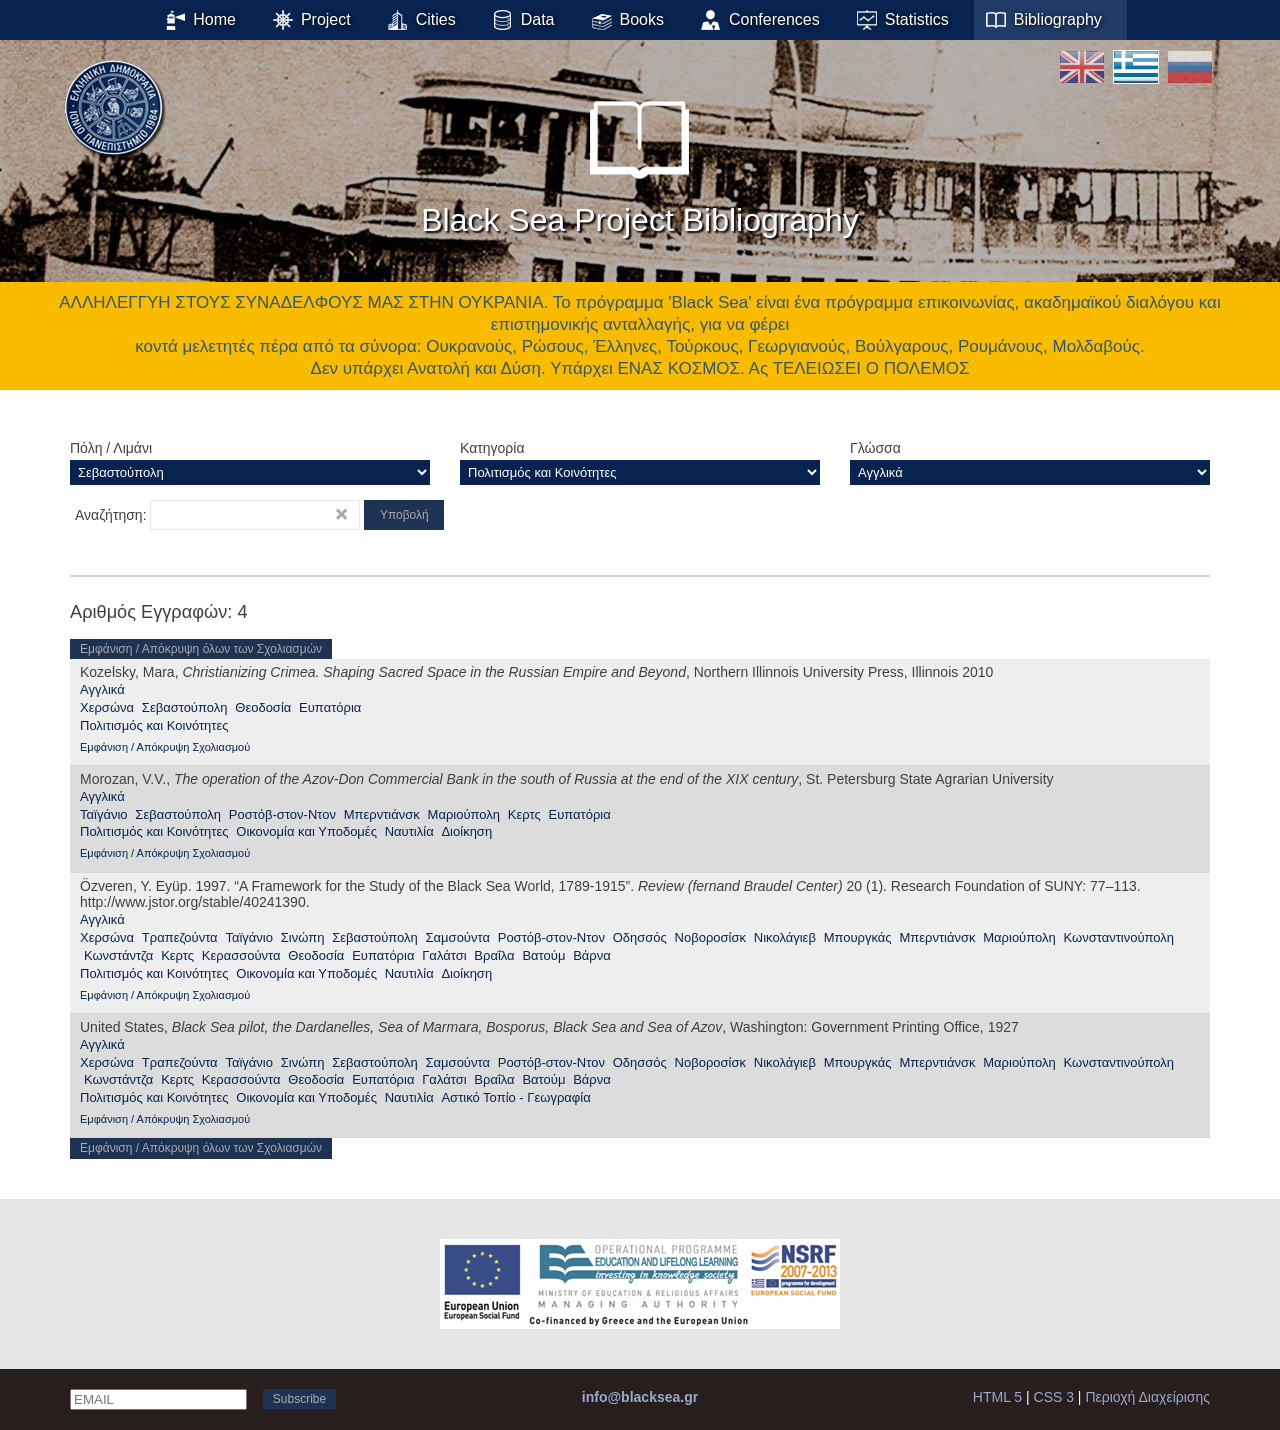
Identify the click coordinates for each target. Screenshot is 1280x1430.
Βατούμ (543, 955)
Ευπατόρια (330, 707)
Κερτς (524, 814)
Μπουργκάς (858, 937)
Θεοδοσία (263, 707)
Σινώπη (303, 937)
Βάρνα (592, 955)
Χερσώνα (107, 707)
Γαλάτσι (444, 955)
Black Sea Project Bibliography (640, 159)
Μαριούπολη (464, 814)
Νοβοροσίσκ (710, 937)
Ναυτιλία (409, 831)
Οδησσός (640, 937)
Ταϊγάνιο (104, 814)
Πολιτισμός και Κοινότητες (154, 725)
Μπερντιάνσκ (382, 814)
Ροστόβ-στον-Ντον (282, 814)
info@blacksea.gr (640, 1397)
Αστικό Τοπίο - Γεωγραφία (515, 1097)
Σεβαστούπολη (185, 707)
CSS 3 (1054, 1397)
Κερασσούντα (241, 955)
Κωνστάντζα (118, 955)
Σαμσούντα (458, 937)
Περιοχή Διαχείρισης (1147, 1397)
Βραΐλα (494, 955)
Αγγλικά (102, 689)
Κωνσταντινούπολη (1119, 937)
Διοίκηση (466, 831)
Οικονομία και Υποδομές (306, 831)
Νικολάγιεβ (785, 937)
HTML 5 (997, 1397)
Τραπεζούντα (180, 937)
